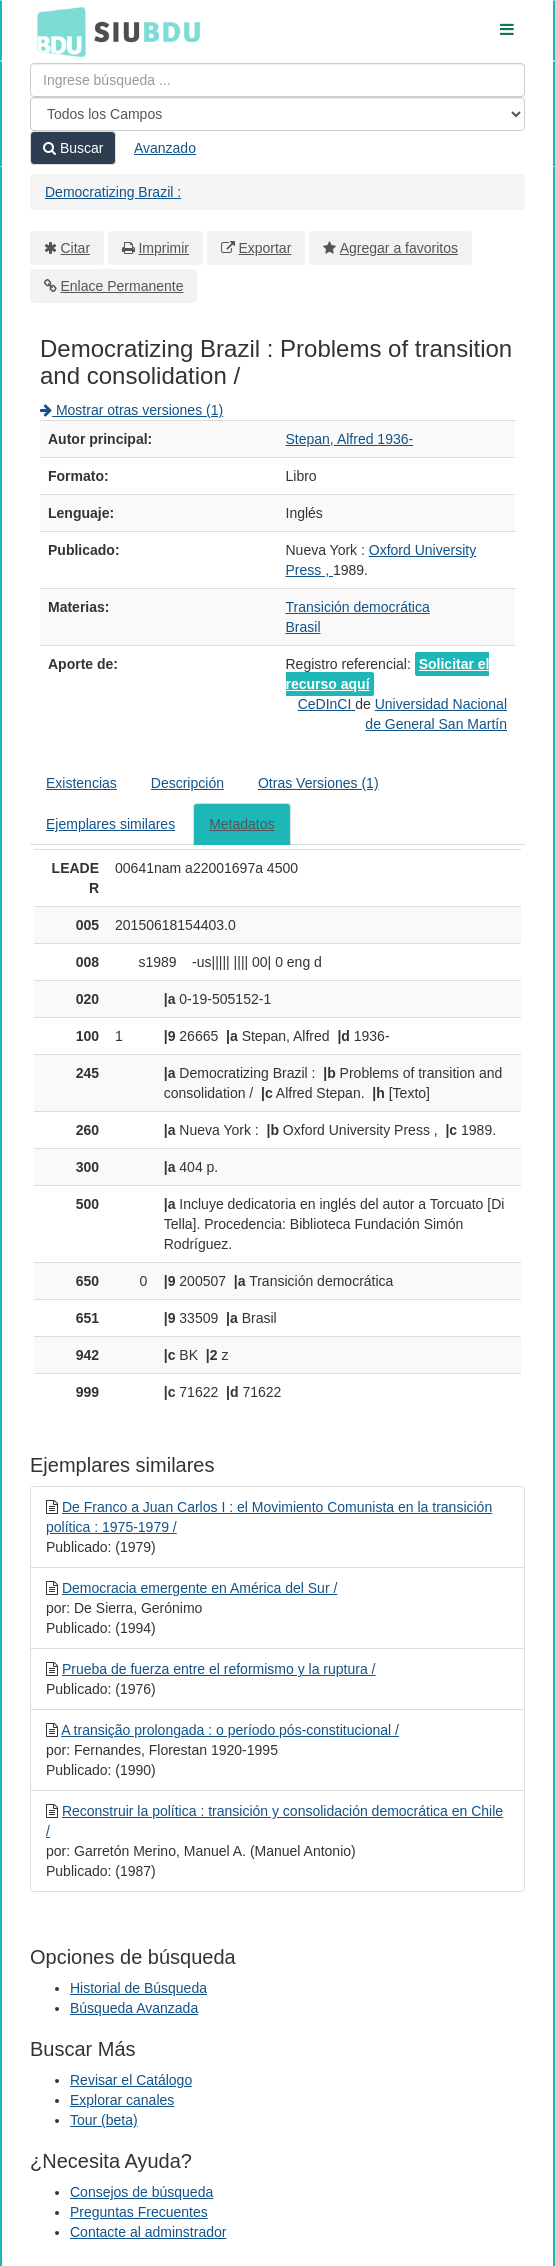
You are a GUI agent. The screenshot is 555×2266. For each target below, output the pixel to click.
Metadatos (241, 824)
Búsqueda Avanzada (134, 2008)
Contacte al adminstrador (148, 2232)
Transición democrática (358, 607)
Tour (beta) (104, 2120)
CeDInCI (327, 704)
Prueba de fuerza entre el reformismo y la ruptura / (219, 1669)
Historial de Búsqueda (138, 1988)
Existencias (81, 783)
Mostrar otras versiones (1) (131, 410)
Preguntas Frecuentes (139, 2212)
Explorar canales (122, 2100)
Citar (76, 248)
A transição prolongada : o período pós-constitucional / (230, 1730)
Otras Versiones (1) (318, 783)
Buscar (73, 148)
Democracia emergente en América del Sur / (199, 1588)
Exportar (264, 248)
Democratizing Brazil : (113, 192)
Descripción (187, 783)
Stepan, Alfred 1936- (350, 439)
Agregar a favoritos (399, 248)
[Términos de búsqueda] (277, 80)
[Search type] (277, 114)
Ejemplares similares (110, 824)
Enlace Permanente (122, 286)
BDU (56, 31)
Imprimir (163, 248)
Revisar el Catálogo (131, 2080)
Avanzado (165, 148)
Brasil (303, 627)
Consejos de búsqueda (141, 2192)
